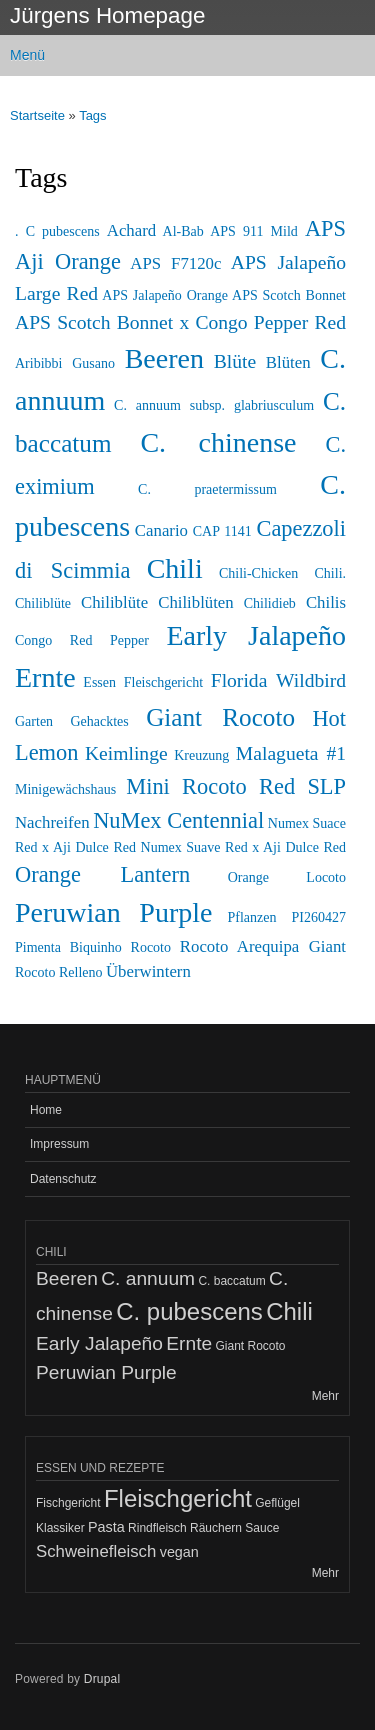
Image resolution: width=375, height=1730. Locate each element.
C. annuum (148, 1278)
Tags (92, 115)
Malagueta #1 (291, 753)
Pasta (106, 1527)
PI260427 (319, 917)
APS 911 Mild (254, 231)
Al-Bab (183, 231)
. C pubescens (57, 231)
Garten (34, 721)
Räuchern (216, 1528)
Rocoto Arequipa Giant (263, 946)
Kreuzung (201, 755)
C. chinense (218, 442)
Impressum (59, 1144)
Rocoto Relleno (59, 972)
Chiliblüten (196, 602)
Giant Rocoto (220, 717)
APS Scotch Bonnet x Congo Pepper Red (180, 322)
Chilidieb (270, 603)
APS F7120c (175, 263)
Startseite (37, 115)
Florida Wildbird (278, 680)
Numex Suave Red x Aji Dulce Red (244, 847)
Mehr (325, 1396)
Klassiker (60, 1528)
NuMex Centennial (178, 820)
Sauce (262, 1528)
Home (46, 1110)
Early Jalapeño (256, 635)
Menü (27, 55)
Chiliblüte (114, 602)
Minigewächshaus (65, 789)
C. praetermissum (207, 489)
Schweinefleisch (96, 1551)
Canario (161, 530)
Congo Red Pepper (82, 640)
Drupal (102, 1679)
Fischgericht (68, 1503)
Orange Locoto (287, 877)
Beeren (164, 358)
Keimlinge (126, 753)
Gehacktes (99, 721)
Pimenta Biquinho (68, 947)
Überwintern (148, 971)
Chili (175, 568)
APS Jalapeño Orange (165, 295)
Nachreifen (52, 822)
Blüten (288, 362)
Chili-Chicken (258, 573)
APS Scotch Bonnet (289, 295)
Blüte (235, 361)
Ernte (45, 677)
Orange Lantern (102, 874)
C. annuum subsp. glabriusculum (214, 405)
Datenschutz (63, 1179)
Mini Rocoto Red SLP (236, 786)
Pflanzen (252, 917)
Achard (131, 230)
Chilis (326, 602)
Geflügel (277, 1503)
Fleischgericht (163, 682)
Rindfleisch (157, 1528)
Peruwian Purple (113, 912)
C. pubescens (189, 1311)
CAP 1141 (222, 531)
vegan (179, 1552)
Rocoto (151, 947)
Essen (99, 682)
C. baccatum (231, 1281)
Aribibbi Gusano (65, 363)
